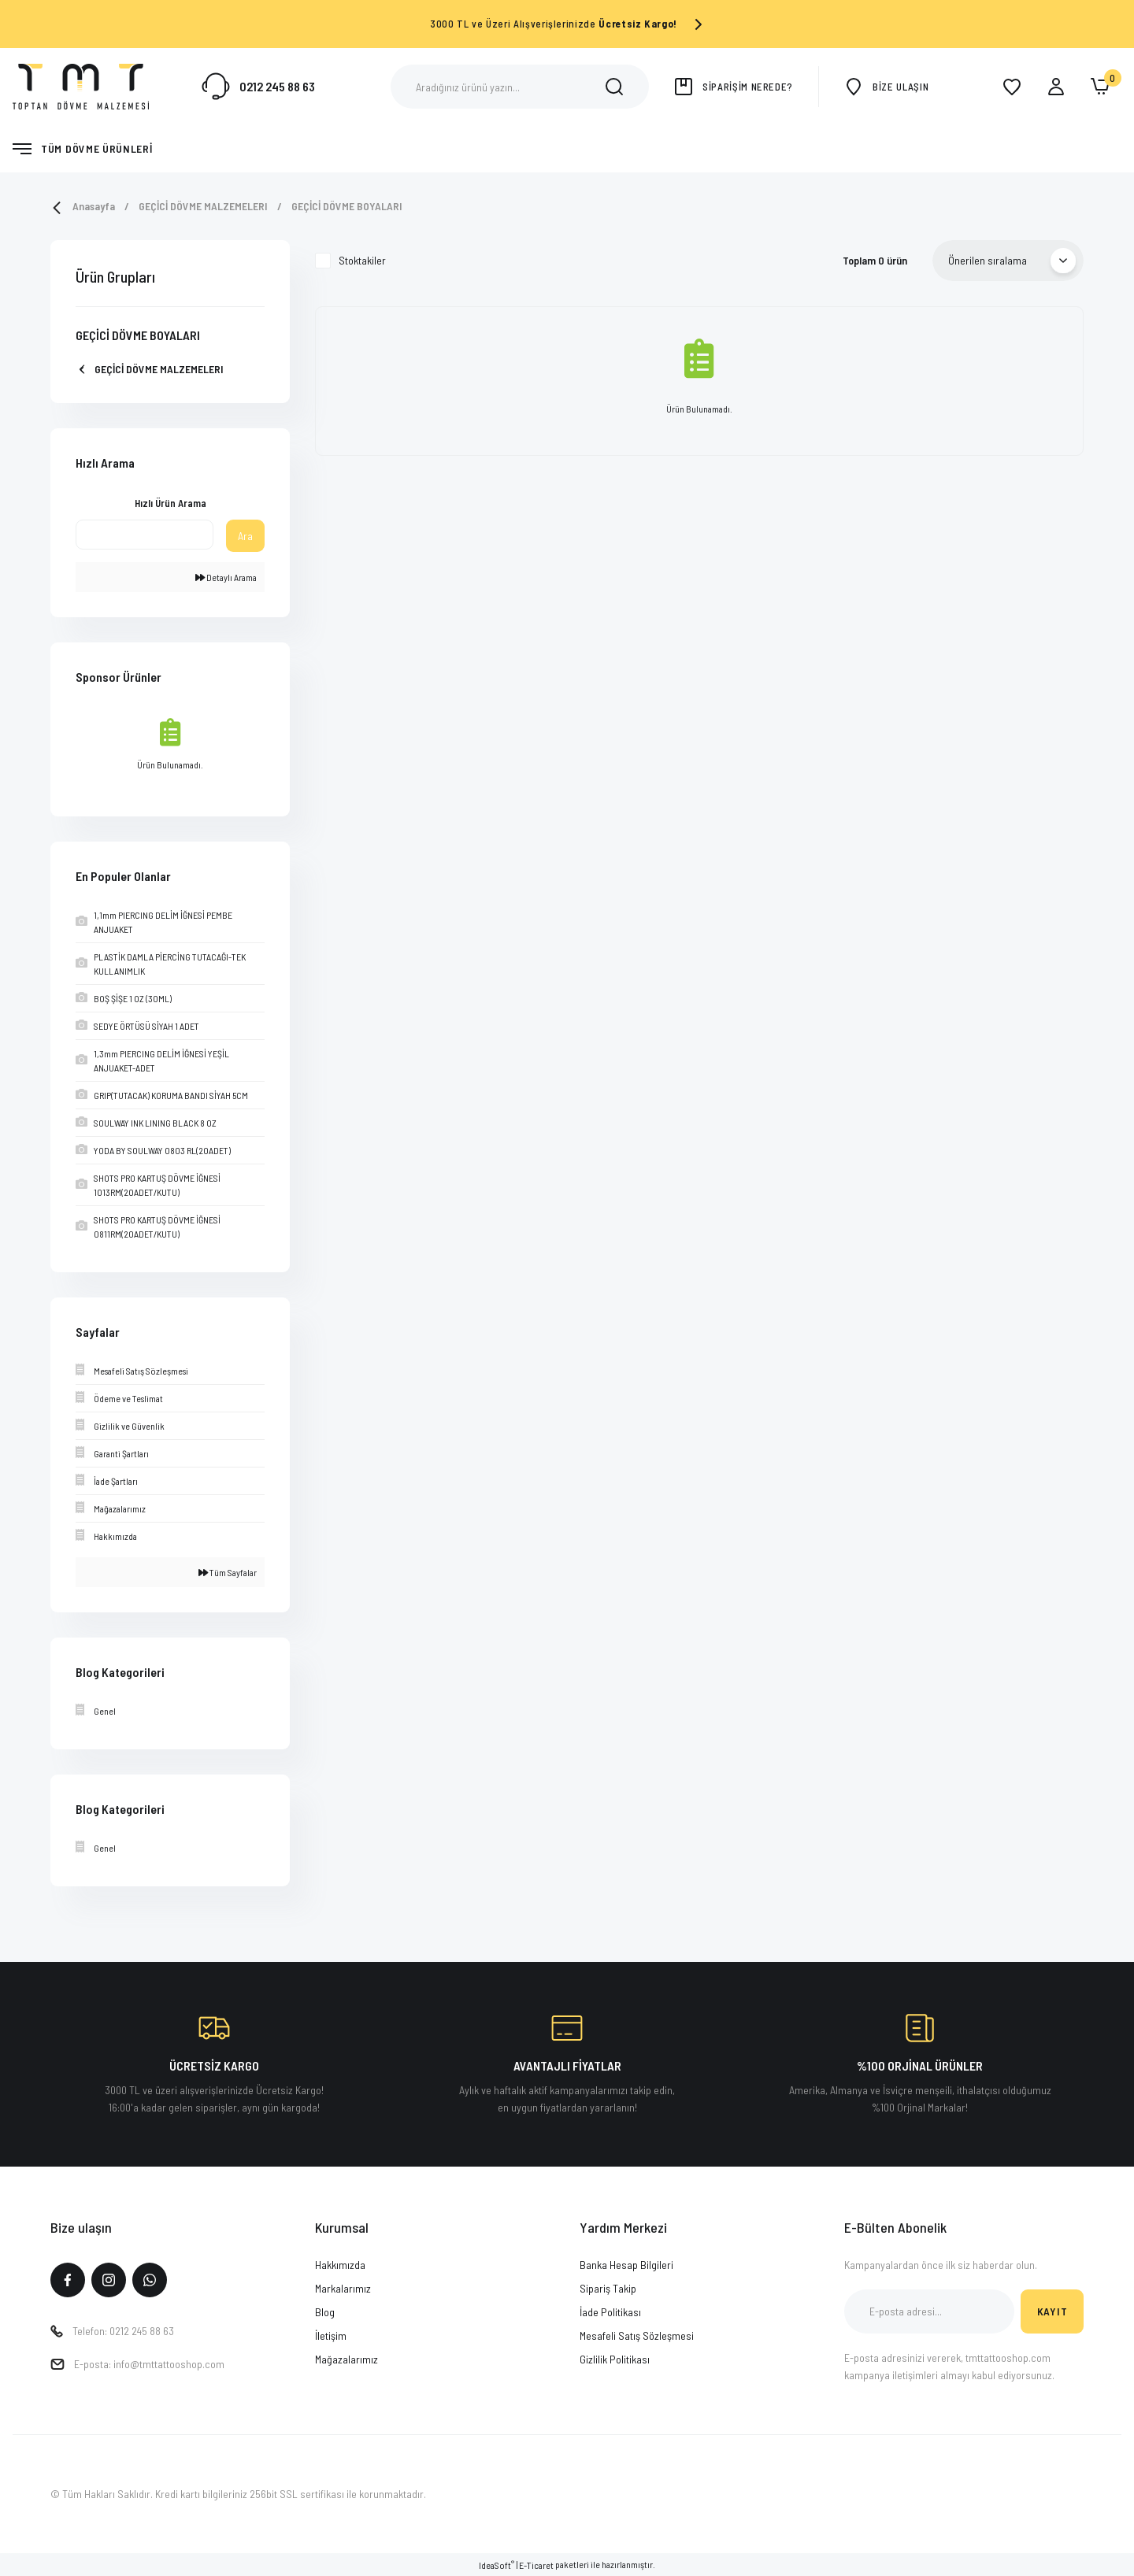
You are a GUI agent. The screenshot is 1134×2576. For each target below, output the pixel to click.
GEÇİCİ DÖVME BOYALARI (346, 206)
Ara (245, 535)
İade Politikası (610, 2312)
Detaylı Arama (226, 577)
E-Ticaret (536, 2564)
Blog (325, 2312)
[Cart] (1100, 86)
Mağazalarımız (346, 2359)
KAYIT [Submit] (1052, 2311)
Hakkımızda (340, 2264)
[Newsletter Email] (929, 2311)
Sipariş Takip (608, 2288)
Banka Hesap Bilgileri (626, 2264)
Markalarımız (343, 2288)
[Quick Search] (144, 535)
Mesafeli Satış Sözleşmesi (637, 2335)
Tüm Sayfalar (227, 1572)
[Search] (520, 87)
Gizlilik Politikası (615, 2359)
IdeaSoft (496, 2565)
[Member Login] (1056, 86)
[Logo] (81, 85)
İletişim (330, 2335)
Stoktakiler (362, 260)
